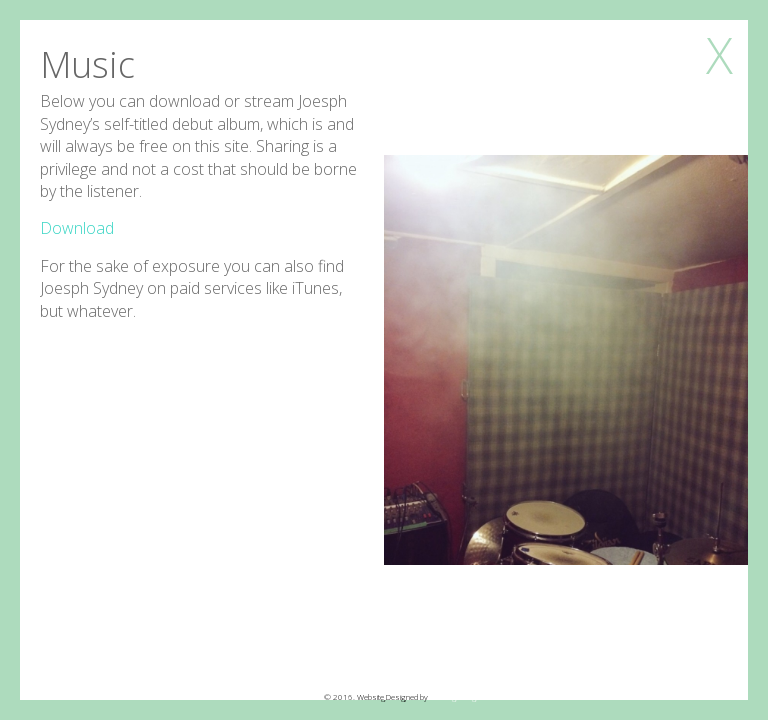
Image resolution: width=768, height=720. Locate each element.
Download (77, 228)
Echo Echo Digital (457, 696)
